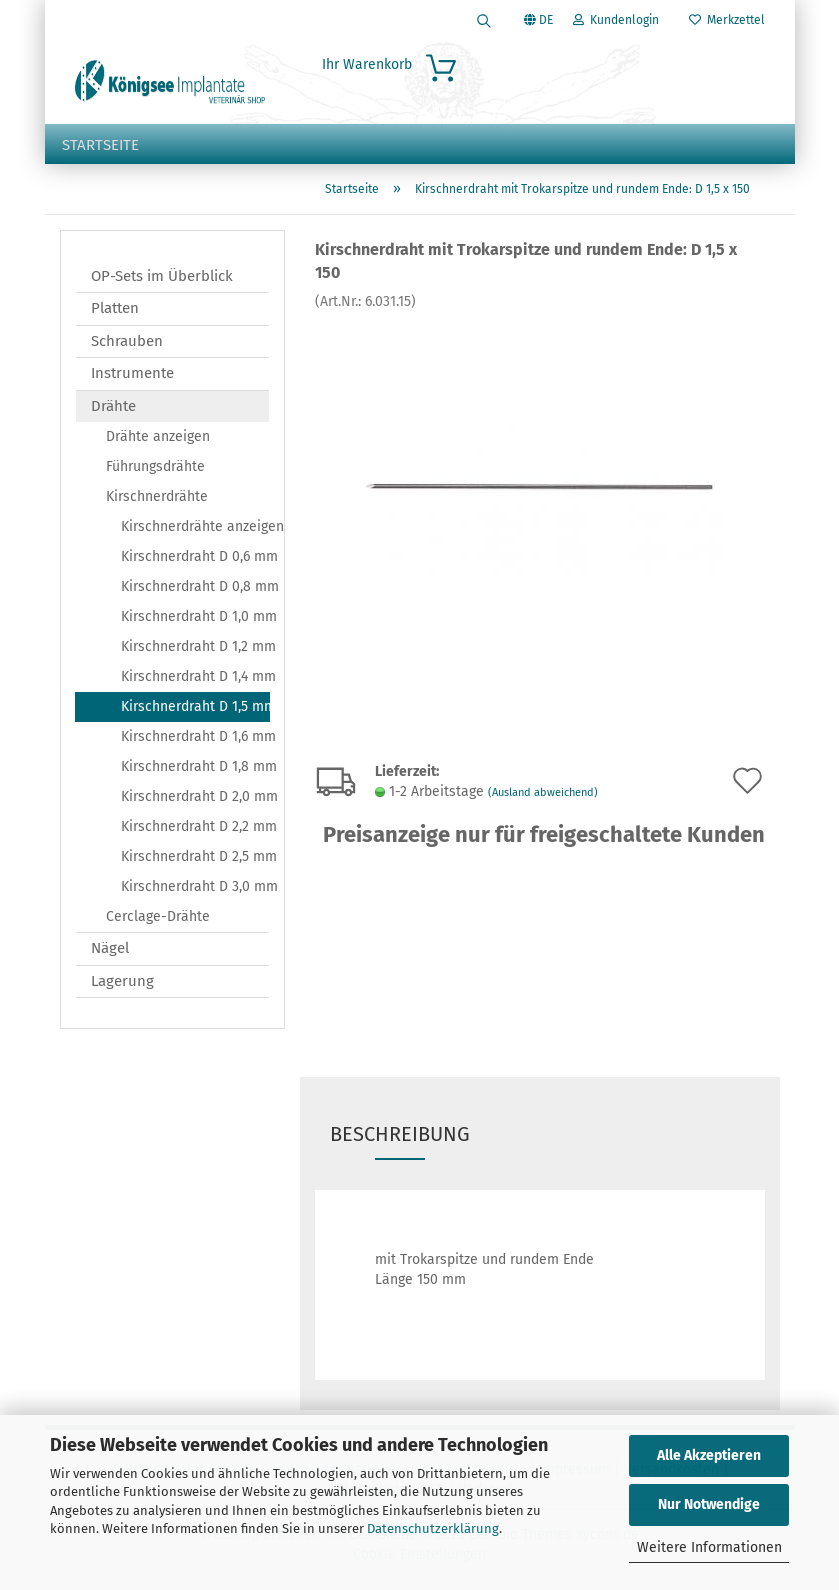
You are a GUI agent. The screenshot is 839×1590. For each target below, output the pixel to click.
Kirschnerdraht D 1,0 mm (195, 616)
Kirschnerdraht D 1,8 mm (195, 766)
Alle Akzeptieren (709, 1455)
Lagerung (122, 981)
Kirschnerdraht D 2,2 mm (195, 826)
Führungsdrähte (155, 466)
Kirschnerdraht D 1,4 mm (195, 676)
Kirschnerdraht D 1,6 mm (195, 736)
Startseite (100, 145)
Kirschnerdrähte (157, 496)
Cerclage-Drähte (158, 916)
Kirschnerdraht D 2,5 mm (195, 856)
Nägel (110, 948)
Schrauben (127, 341)
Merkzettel (727, 20)
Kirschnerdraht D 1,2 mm (195, 646)
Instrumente (132, 373)
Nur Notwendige (709, 1504)
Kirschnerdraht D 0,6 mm (195, 556)
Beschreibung (400, 1134)
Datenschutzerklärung (433, 1528)
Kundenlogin (616, 20)
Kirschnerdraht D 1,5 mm (195, 706)
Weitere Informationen (709, 1547)
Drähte (113, 406)
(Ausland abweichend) (543, 792)
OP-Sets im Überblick (162, 276)
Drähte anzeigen (158, 436)
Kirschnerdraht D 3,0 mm (195, 886)
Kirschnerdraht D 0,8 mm (195, 586)
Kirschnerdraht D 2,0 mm (195, 796)
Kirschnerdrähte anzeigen (195, 526)
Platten (115, 308)
